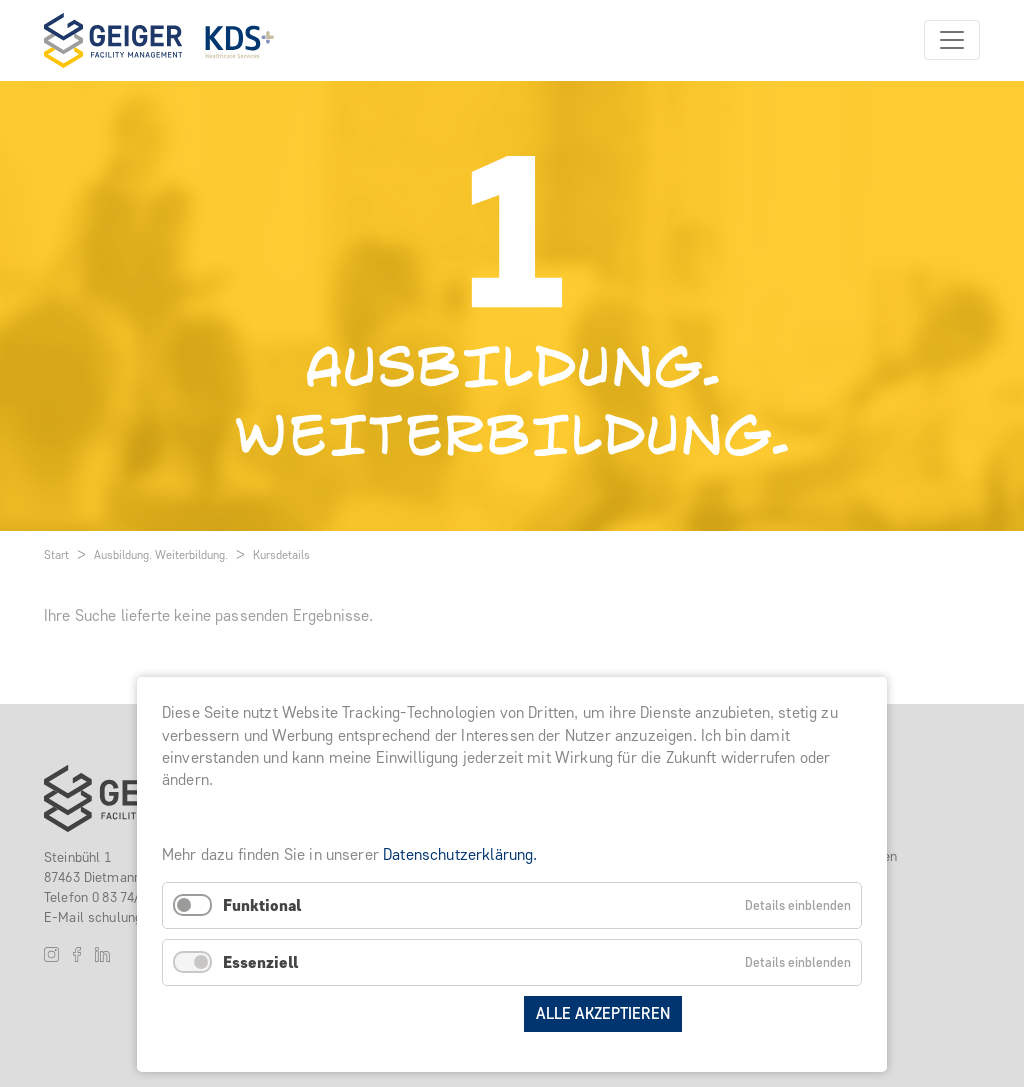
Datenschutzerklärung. (460, 854)
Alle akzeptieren (603, 1013)
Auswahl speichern (431, 1013)
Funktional (262, 905)
